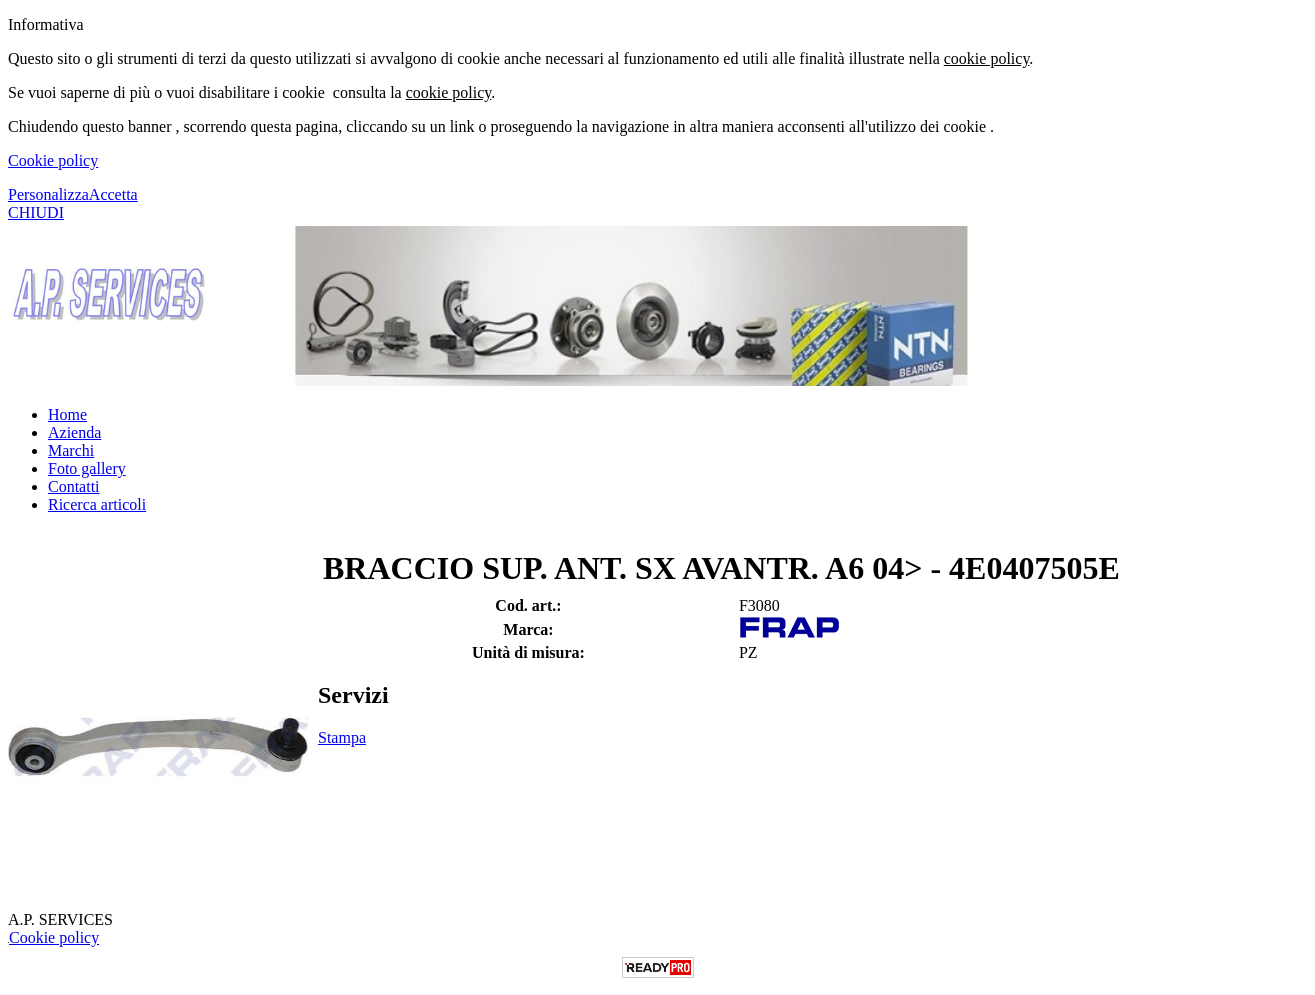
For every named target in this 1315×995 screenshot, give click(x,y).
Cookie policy (53, 160)
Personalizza (48, 194)
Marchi (71, 450)
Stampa (342, 737)
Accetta (113, 194)
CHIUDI (36, 212)
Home (67, 414)
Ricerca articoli (97, 504)
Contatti (74, 486)
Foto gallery (87, 468)
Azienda (74, 432)
